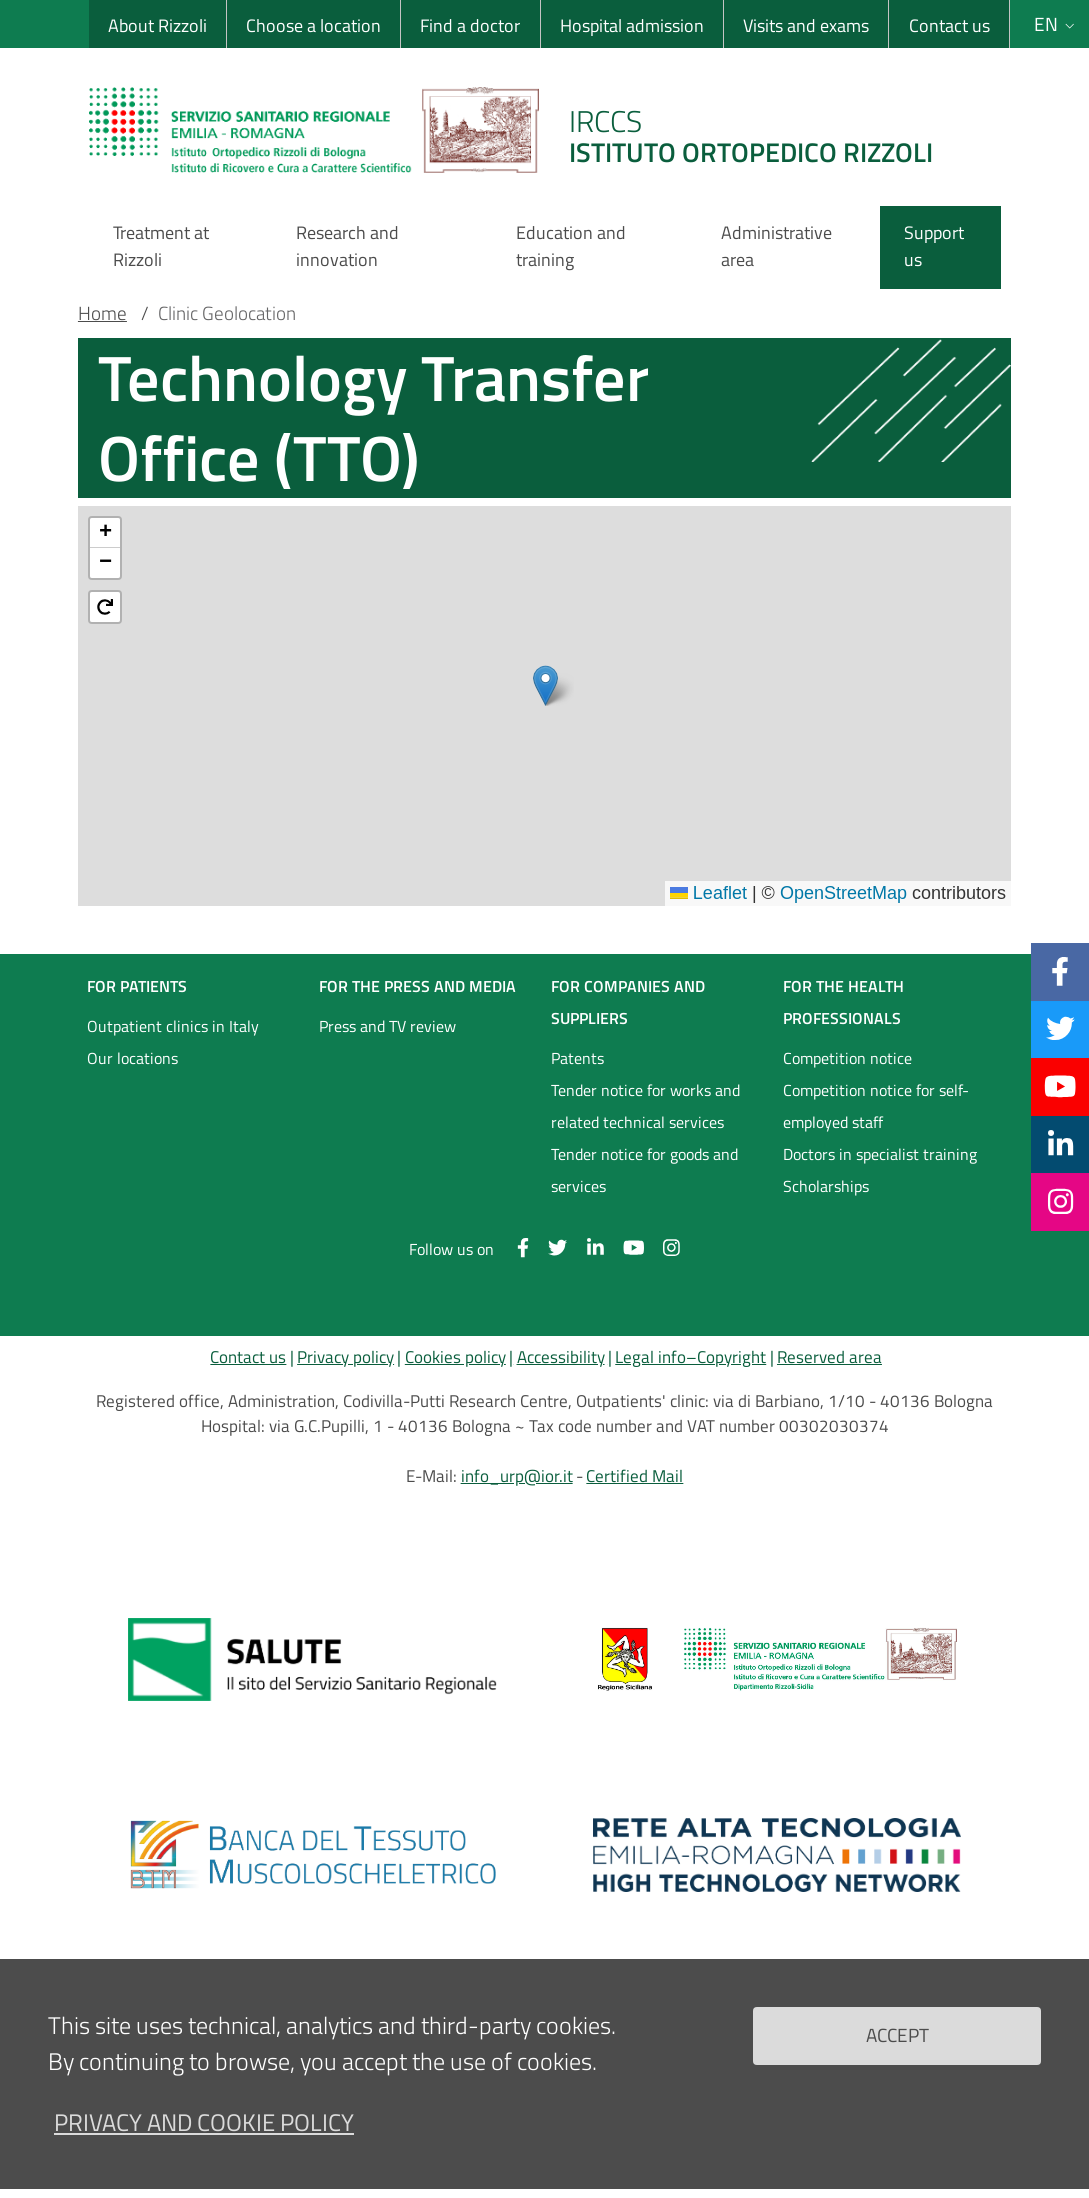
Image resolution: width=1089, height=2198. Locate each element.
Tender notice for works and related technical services (645, 1106)
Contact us (949, 25)
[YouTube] (1060, 1086)
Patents (577, 1058)
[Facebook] (1060, 971)
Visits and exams (806, 25)
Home (102, 313)
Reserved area (829, 1357)
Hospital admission (632, 25)
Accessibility (561, 1357)
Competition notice (847, 1058)
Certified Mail (634, 1476)
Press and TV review (387, 1026)
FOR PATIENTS (137, 986)
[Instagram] (1060, 1201)
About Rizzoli (157, 25)
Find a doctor (470, 25)
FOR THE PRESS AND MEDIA (417, 986)
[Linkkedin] (1060, 1144)
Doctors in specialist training (880, 1154)
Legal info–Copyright (690, 1357)
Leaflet (708, 893)
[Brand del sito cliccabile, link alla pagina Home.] (523, 130)
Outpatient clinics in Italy (173, 1026)
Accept (897, 2034)
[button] (545, 685)
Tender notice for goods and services (644, 1170)
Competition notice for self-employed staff (876, 1106)
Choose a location (313, 25)
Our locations (132, 1058)
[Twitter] (1060, 1029)
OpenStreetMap (843, 893)
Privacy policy (345, 1357)
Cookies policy (455, 1357)
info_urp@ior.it (517, 1476)
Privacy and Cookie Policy (204, 2122)
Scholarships (826, 1186)
